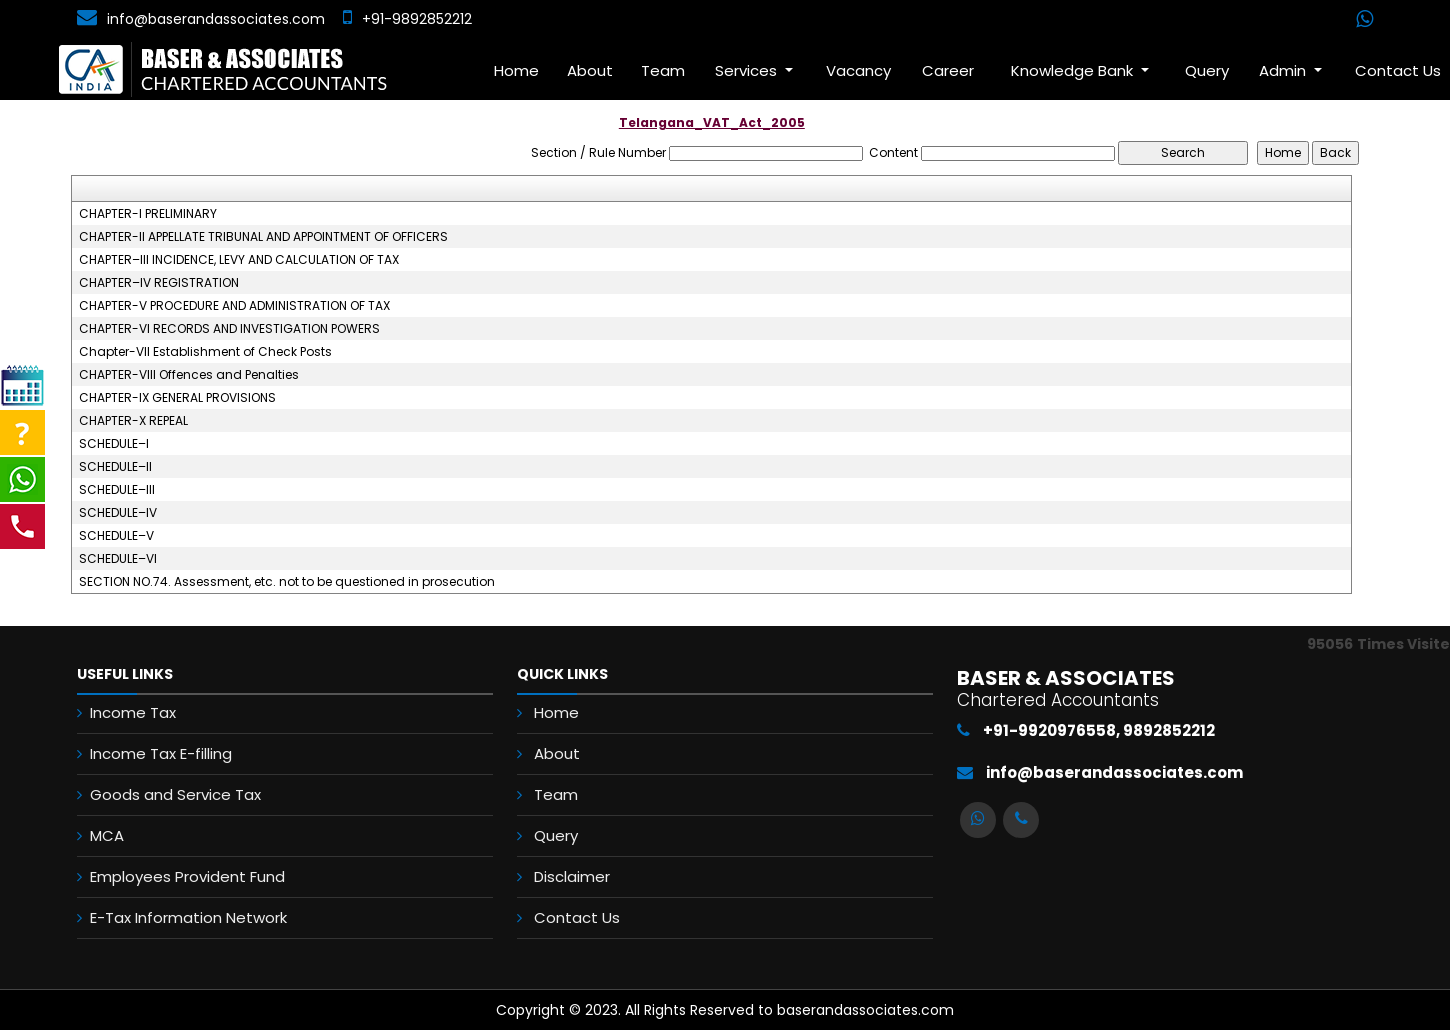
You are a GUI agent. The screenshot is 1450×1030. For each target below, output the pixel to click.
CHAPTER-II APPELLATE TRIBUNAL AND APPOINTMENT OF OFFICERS (263, 237)
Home (516, 70)
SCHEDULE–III (117, 490)
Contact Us (577, 917)
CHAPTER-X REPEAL (133, 421)
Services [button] (748, 70)
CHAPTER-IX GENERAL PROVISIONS (177, 398)
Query (1207, 70)
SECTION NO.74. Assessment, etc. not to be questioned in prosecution (287, 582)
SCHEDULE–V (116, 536)
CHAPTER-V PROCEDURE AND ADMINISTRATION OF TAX (234, 306)
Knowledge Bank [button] (1074, 70)
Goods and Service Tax (175, 794)
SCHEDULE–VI (118, 559)
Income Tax (133, 712)
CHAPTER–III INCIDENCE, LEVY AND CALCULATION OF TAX (239, 260)
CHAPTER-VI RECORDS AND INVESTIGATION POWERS (229, 329)
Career (948, 70)
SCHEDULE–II (115, 467)
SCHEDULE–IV (118, 513)
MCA (107, 835)
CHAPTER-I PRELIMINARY (148, 214)
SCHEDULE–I (114, 444)
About (590, 70)
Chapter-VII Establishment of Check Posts (205, 352)
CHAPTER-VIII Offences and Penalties (189, 375)
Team (663, 70)
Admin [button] (1284, 70)
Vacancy (858, 70)
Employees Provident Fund (187, 876)
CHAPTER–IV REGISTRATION (159, 283)
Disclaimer (572, 876)
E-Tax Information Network (188, 917)
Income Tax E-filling (161, 753)
